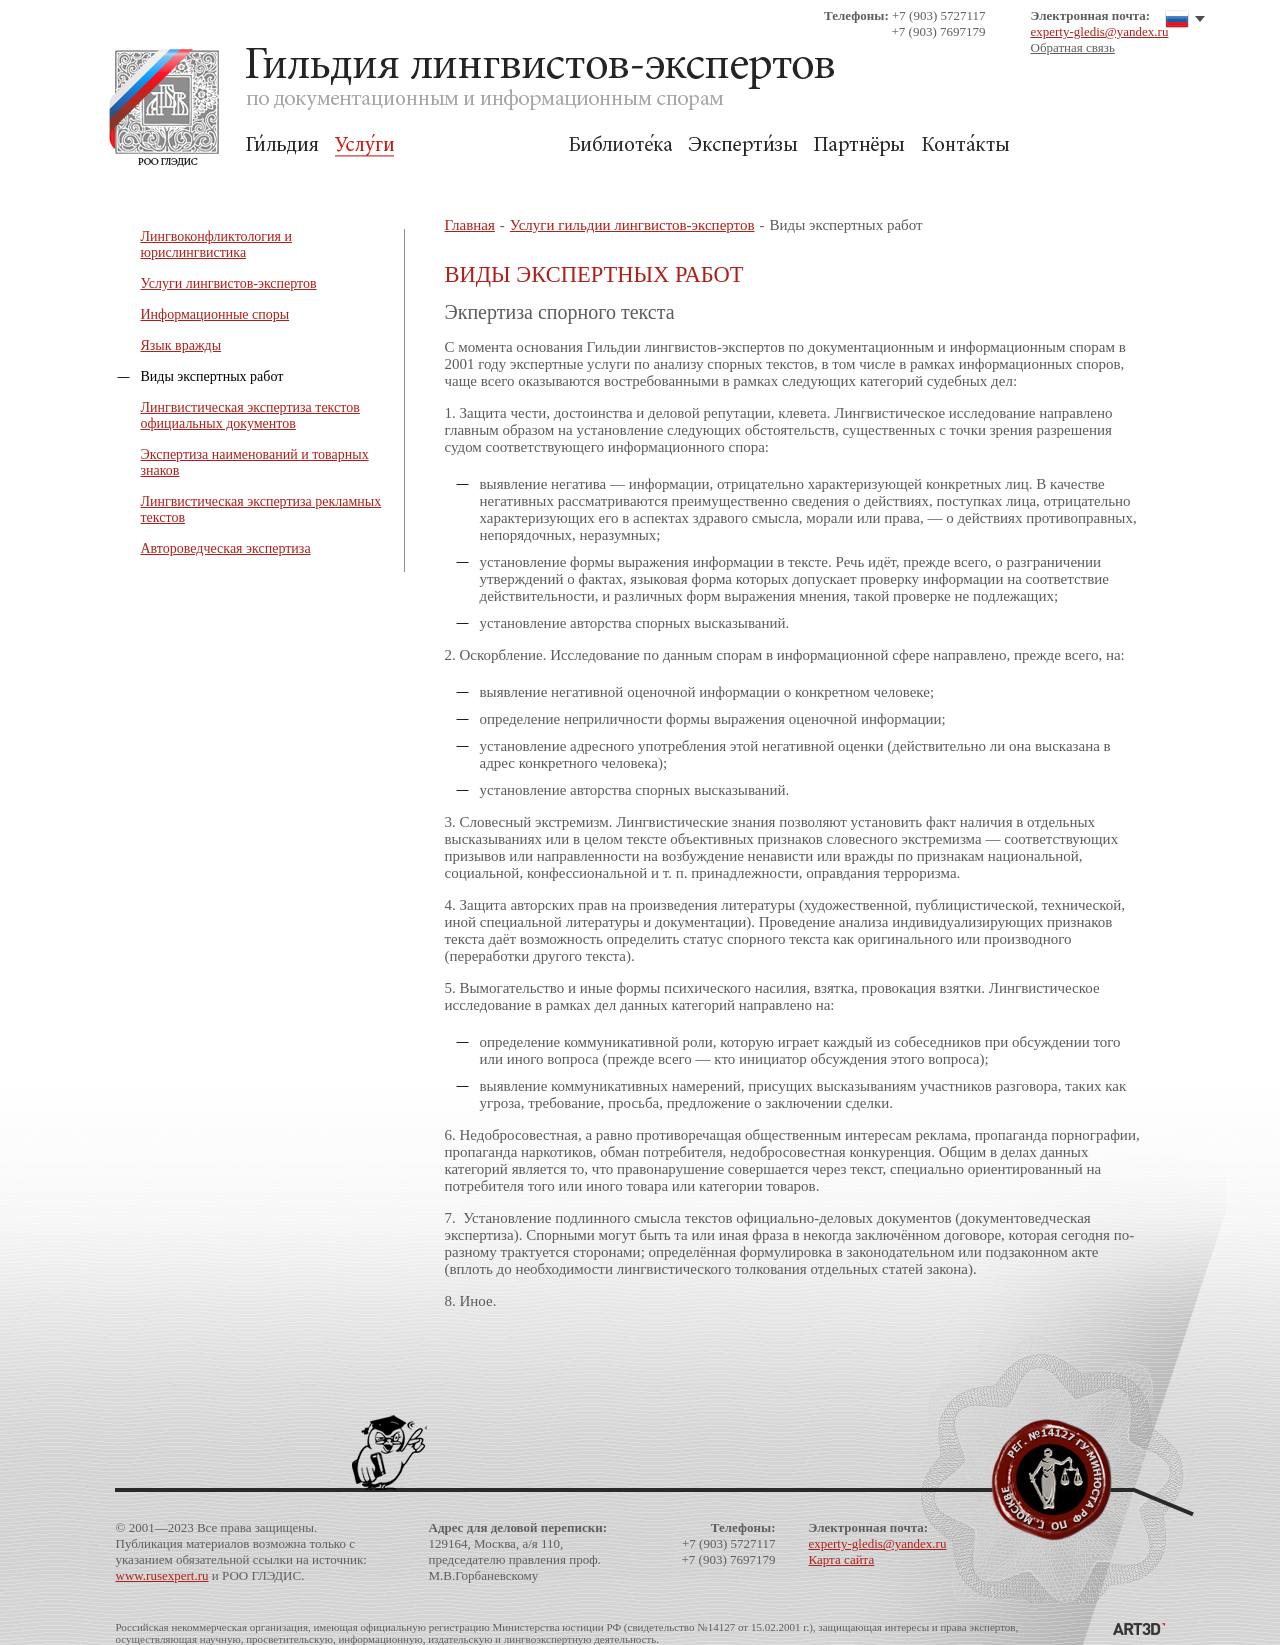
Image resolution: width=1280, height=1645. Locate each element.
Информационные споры (215, 314)
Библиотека (620, 145)
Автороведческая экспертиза (226, 548)
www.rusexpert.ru (162, 1575)
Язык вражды (181, 345)
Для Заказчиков (481, 145)
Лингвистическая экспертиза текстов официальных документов (250, 415)
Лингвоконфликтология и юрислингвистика (217, 244)
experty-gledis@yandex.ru (1100, 31)
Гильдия (282, 145)
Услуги (364, 145)
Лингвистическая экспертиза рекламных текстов (261, 509)
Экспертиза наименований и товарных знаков (255, 462)
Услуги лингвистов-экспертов (229, 283)
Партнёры (859, 145)
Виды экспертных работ (212, 376)
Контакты (965, 145)
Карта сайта (842, 1559)
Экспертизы (743, 145)
